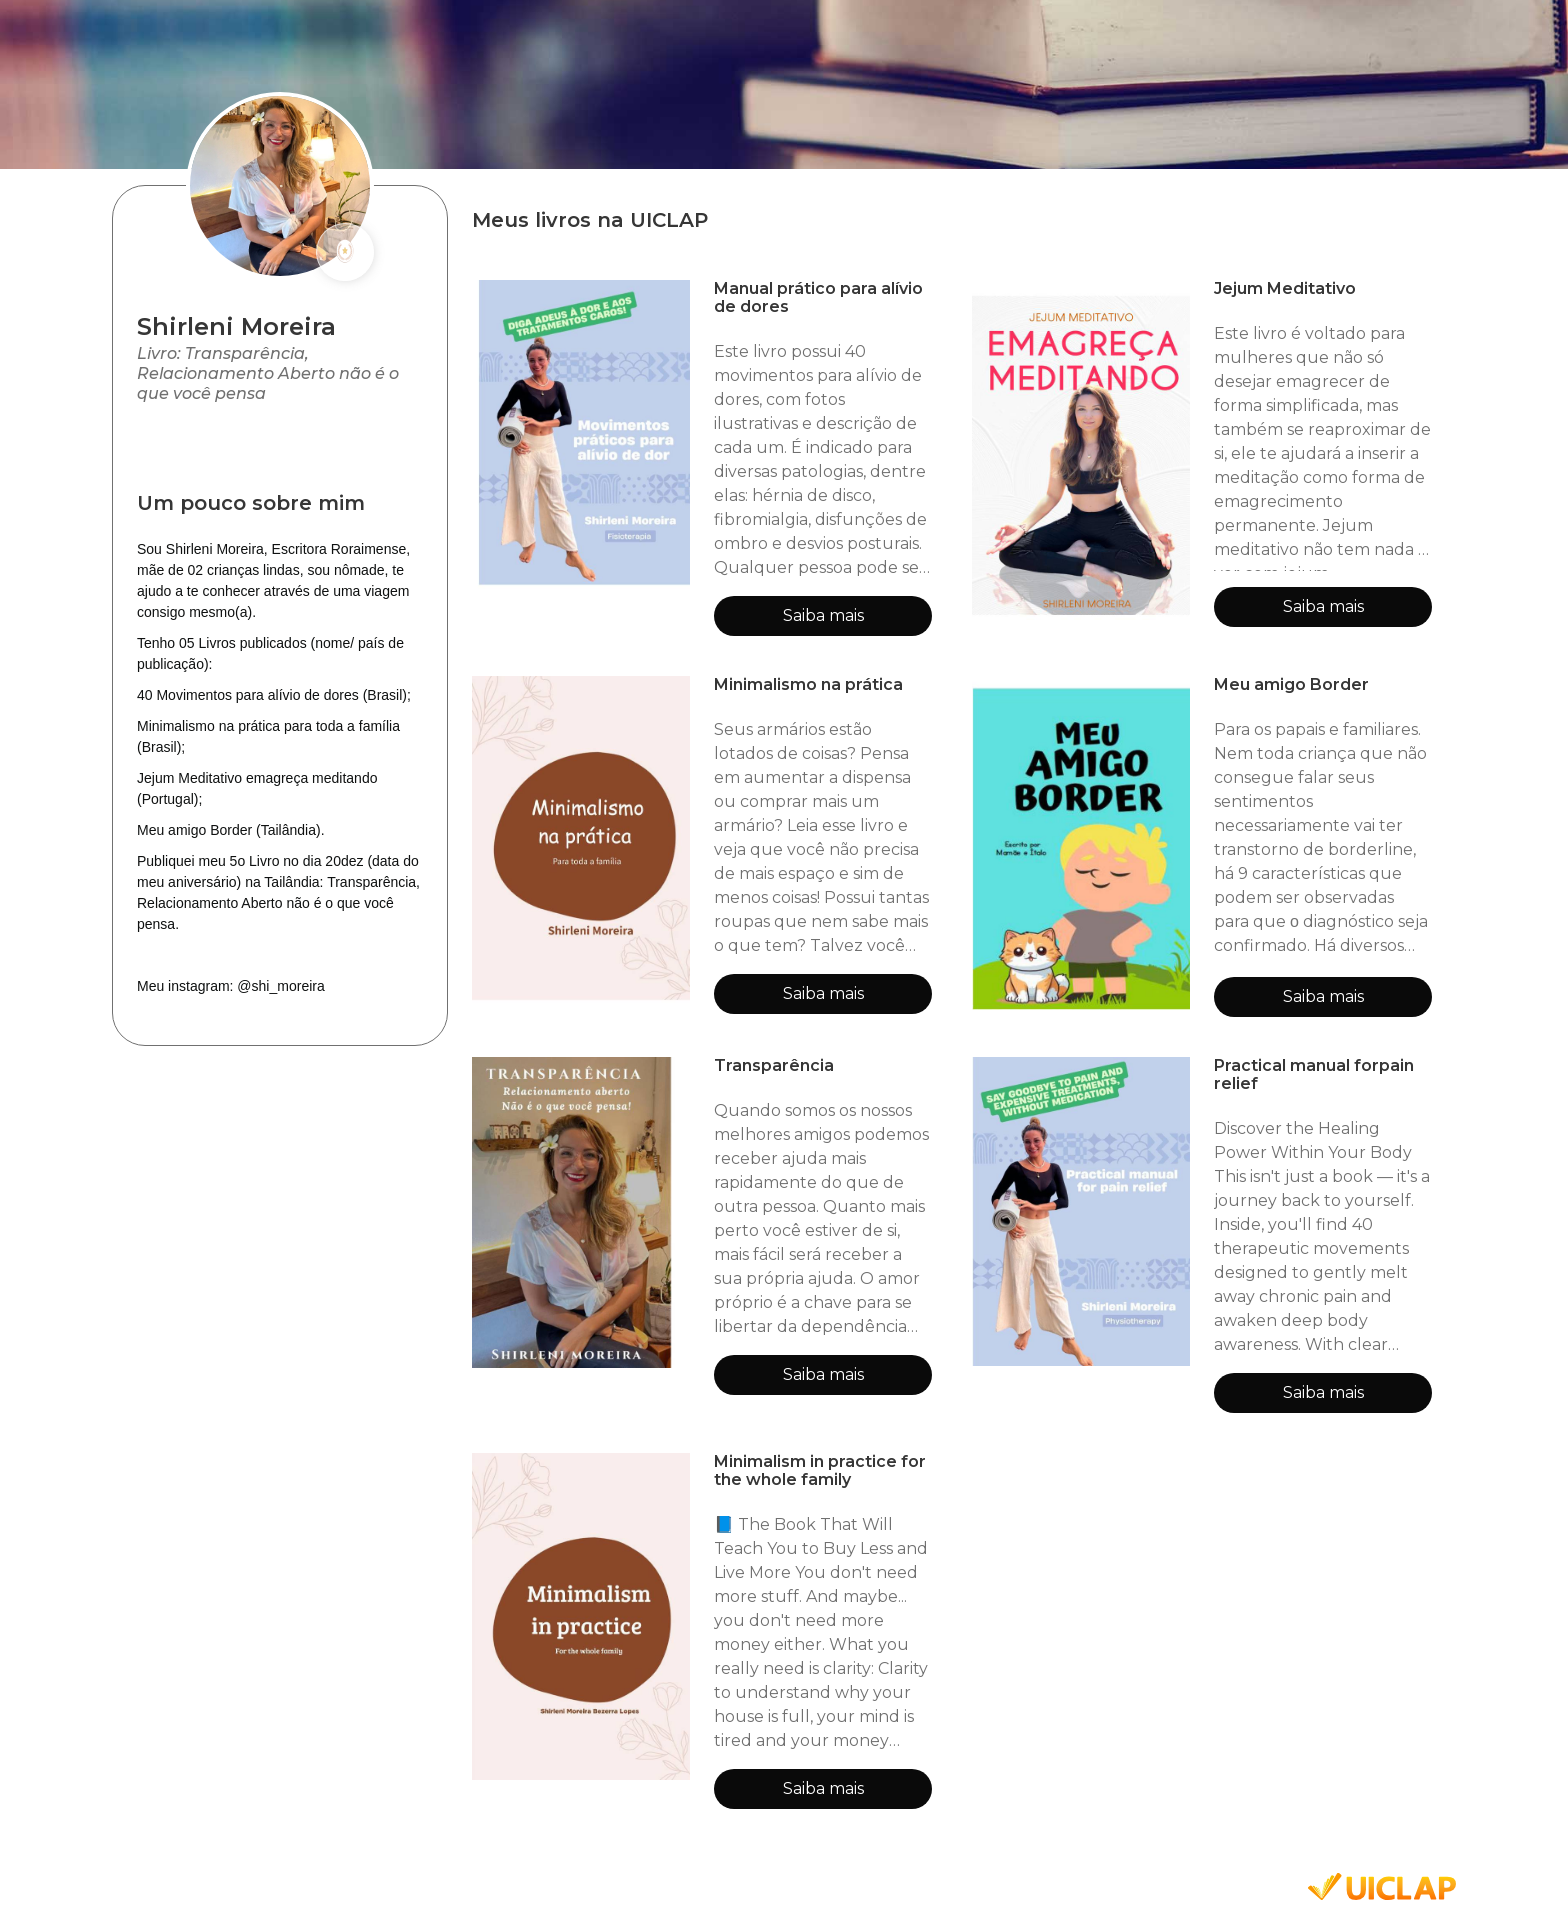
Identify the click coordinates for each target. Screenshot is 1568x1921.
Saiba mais (823, 615)
